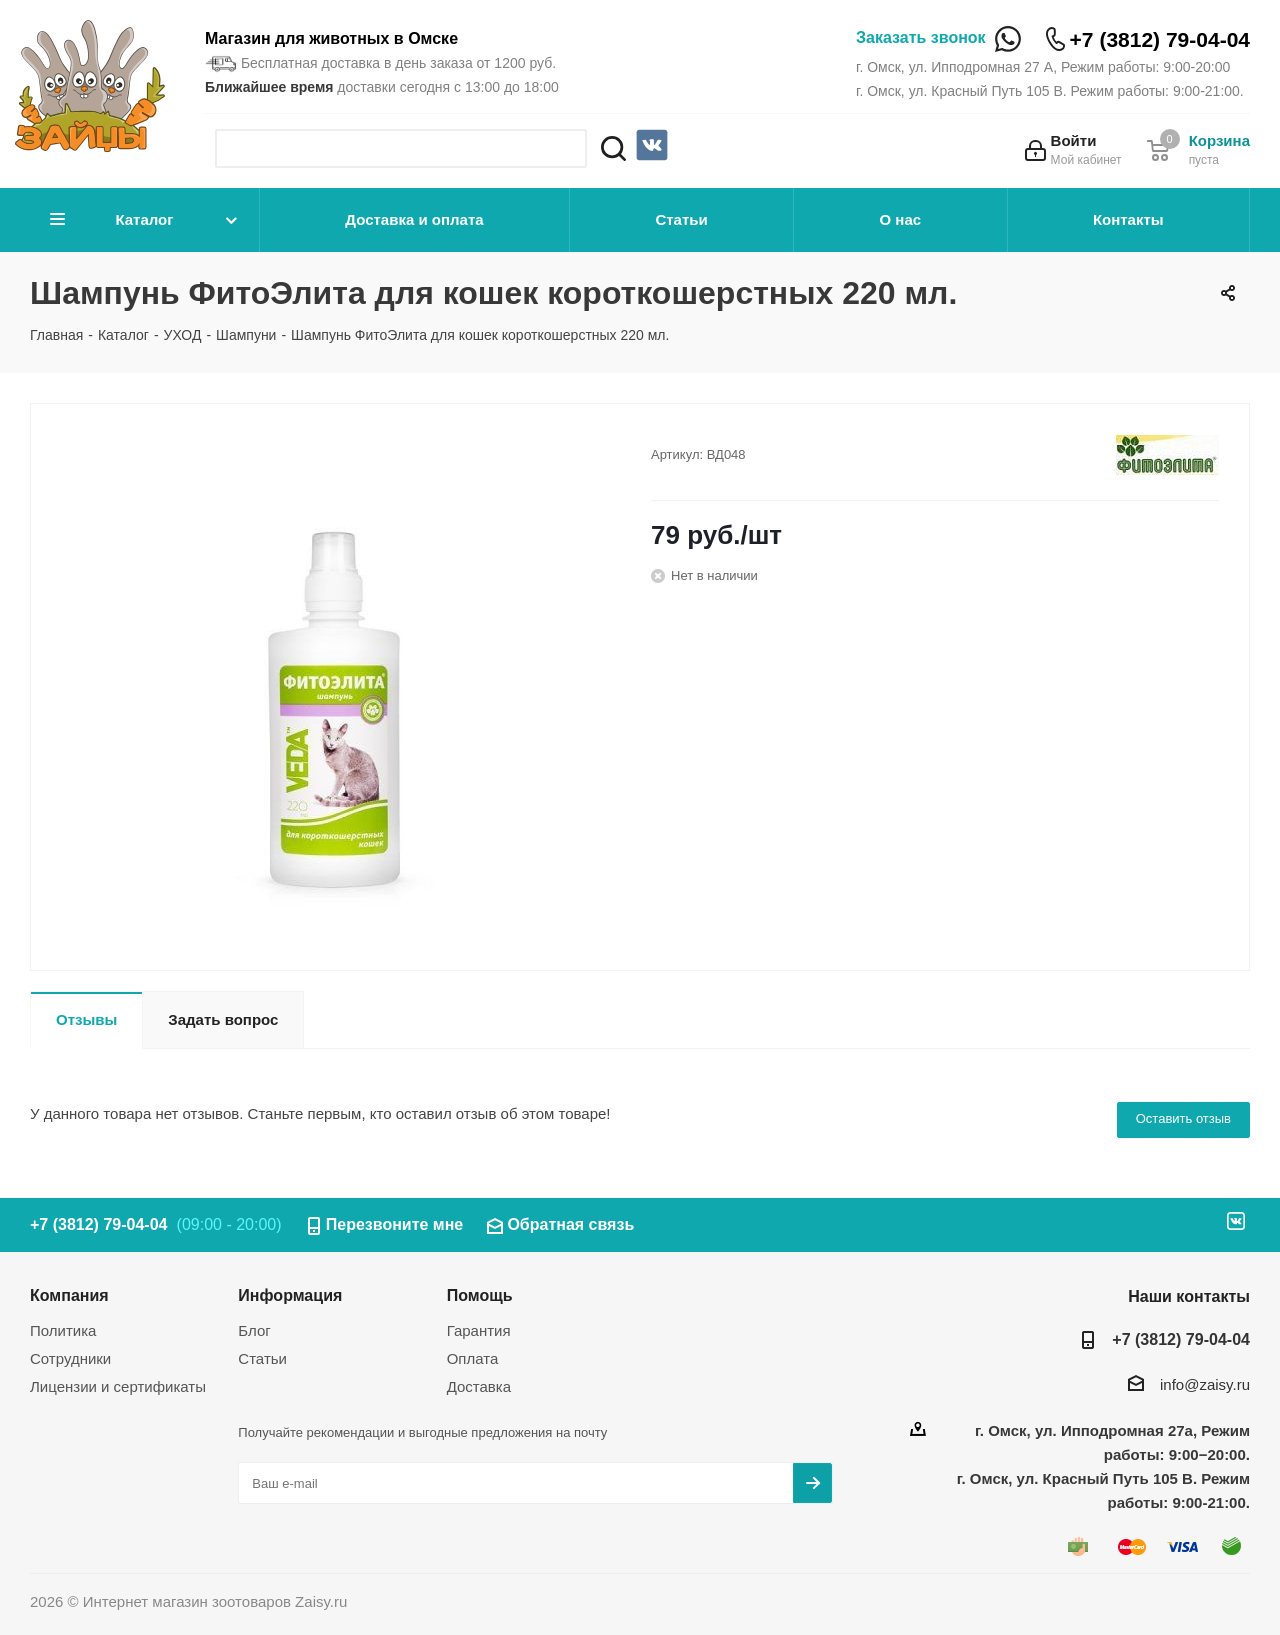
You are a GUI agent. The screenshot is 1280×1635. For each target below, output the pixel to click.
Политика (63, 1330)
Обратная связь (570, 1224)
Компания (69, 1295)
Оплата (473, 1358)
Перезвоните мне (395, 1224)
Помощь (480, 1295)
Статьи (681, 219)
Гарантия (479, 1330)
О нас (901, 219)
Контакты (1128, 219)
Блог (254, 1330)
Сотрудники (70, 1358)
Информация (290, 1295)
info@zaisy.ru (1205, 1384)
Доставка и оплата (414, 219)
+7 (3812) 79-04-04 (1160, 39)
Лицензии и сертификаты (118, 1386)
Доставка (479, 1386)
